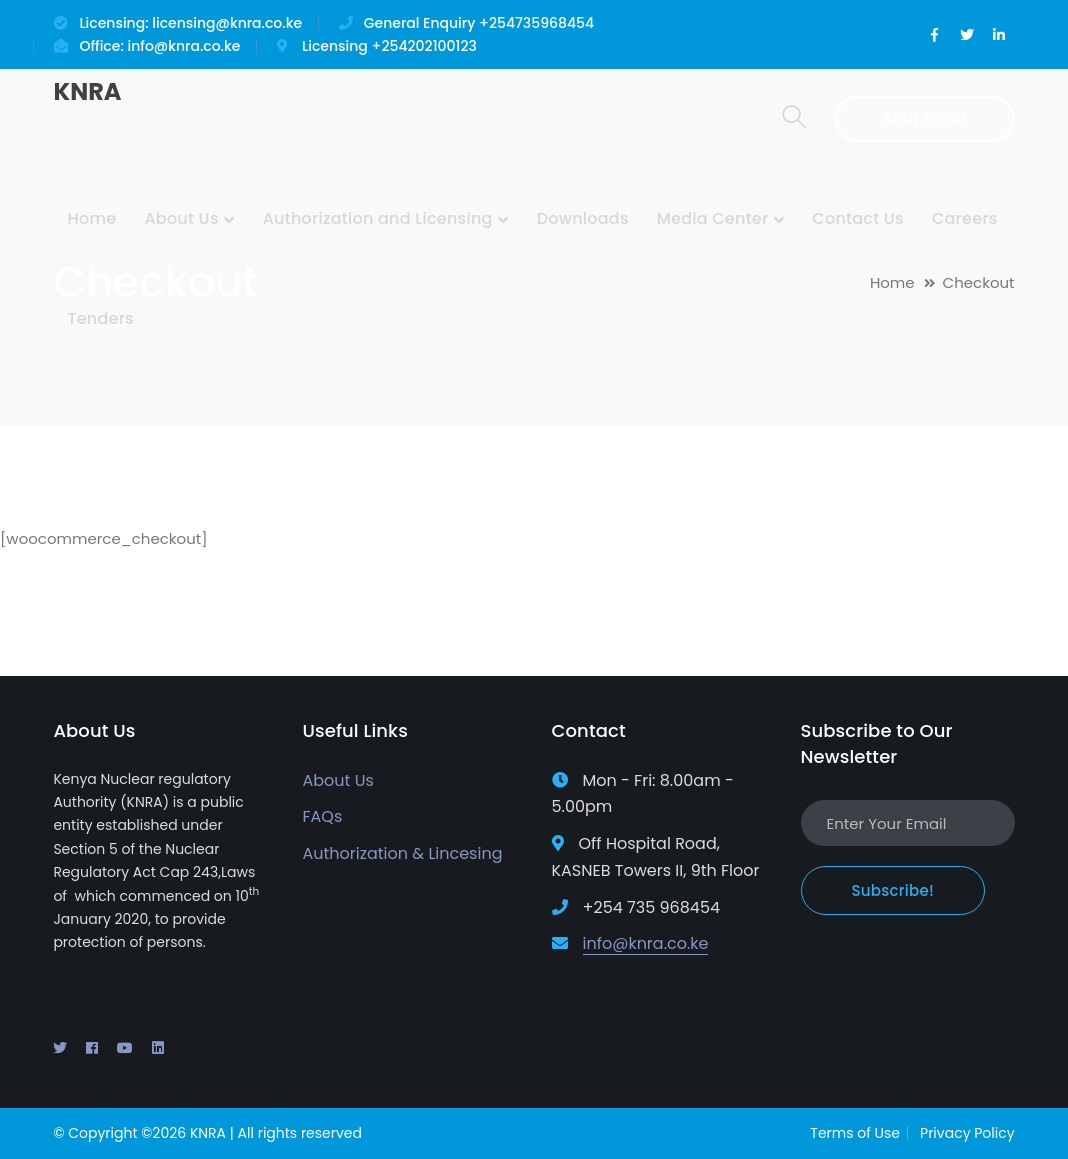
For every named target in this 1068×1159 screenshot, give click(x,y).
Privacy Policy (967, 1133)
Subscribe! (893, 890)
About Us (337, 780)
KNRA (87, 91)
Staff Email (924, 118)
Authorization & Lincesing (402, 853)
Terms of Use (855, 1133)
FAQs (322, 816)
